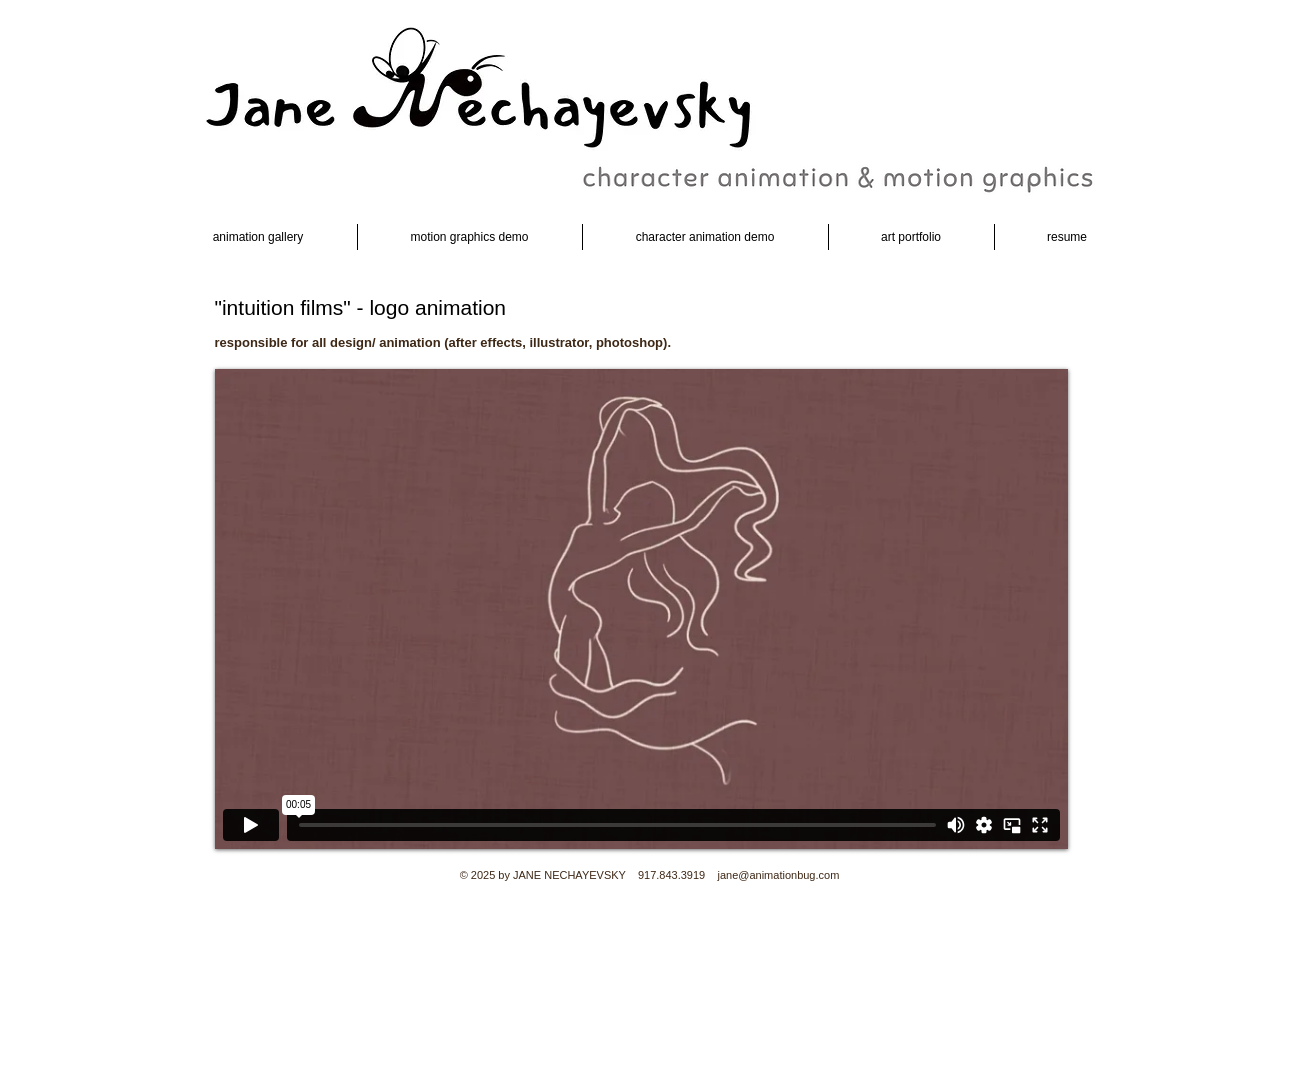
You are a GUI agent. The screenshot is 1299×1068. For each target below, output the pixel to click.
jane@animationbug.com (778, 875)
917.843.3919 (671, 875)
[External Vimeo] (641, 609)
